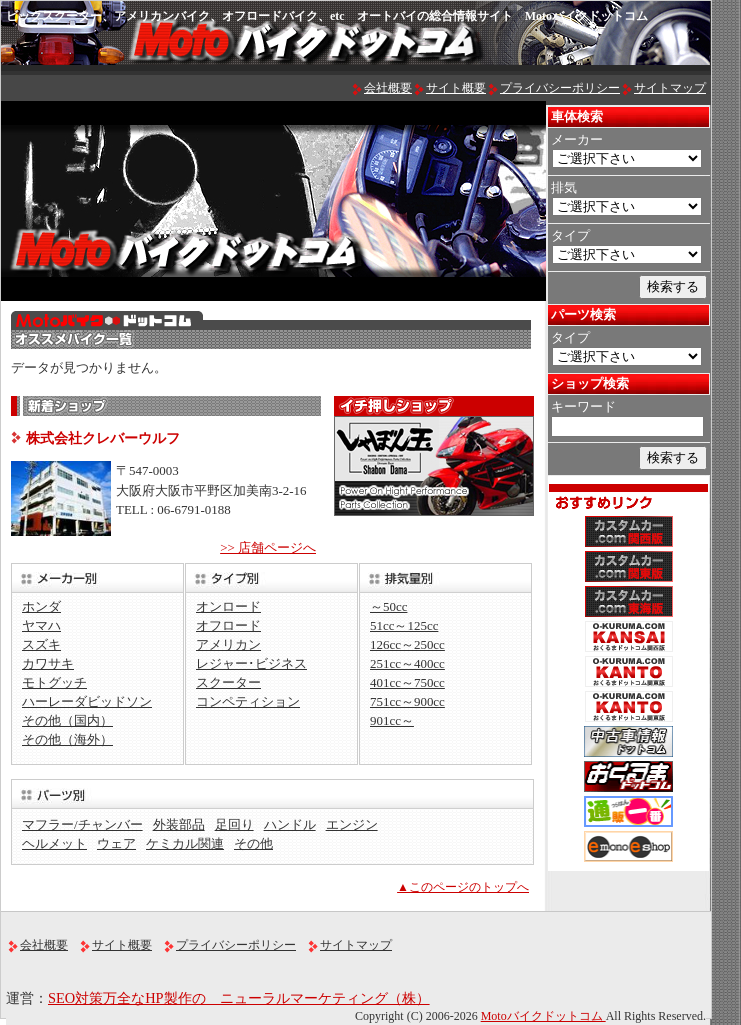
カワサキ (48, 663)
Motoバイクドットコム (543, 1016)
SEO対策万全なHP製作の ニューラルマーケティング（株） (239, 998)
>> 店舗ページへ (268, 547)
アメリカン (228, 644)
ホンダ (41, 606)
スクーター (228, 682)
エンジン (352, 824)
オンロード (228, 606)
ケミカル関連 (185, 843)
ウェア (116, 843)
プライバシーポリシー (560, 88)
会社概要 (388, 88)
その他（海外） (67, 739)
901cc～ (392, 720)
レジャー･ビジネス (251, 663)
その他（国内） (67, 720)
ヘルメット (54, 843)
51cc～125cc (404, 625)
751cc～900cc (407, 701)
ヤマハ (41, 625)
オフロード (228, 625)
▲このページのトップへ (463, 887)
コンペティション (248, 701)
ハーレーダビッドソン (87, 701)
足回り (234, 824)
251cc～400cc (407, 663)
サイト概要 (456, 88)
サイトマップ (670, 88)
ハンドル (290, 824)
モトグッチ (54, 682)
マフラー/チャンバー (82, 824)
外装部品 (179, 824)
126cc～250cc (407, 644)
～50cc (388, 606)
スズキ (41, 644)
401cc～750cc (407, 682)
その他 (253, 843)
